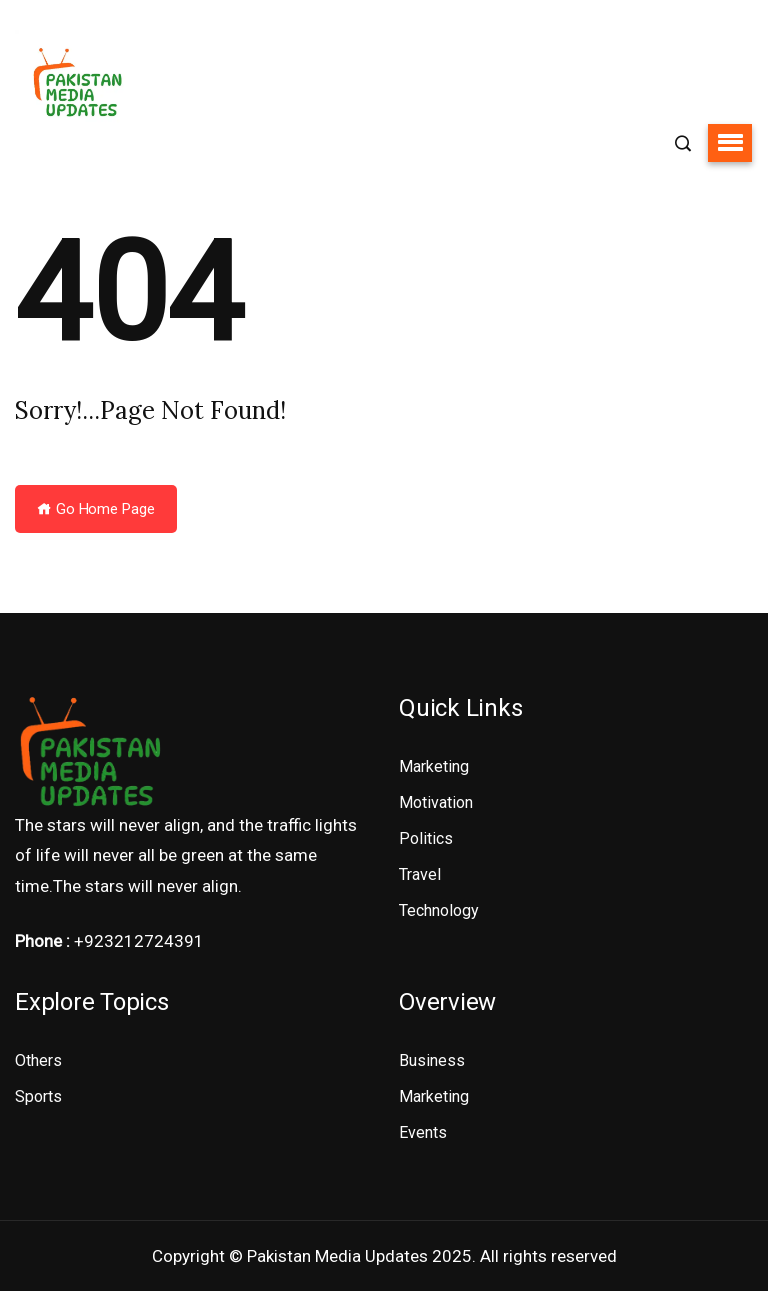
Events (423, 1132)
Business (432, 1060)
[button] (730, 143)
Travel (420, 874)
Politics (426, 838)
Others (38, 1060)
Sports (38, 1096)
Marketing (434, 766)
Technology (439, 910)
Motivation (436, 802)
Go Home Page (96, 509)
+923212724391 (139, 941)
